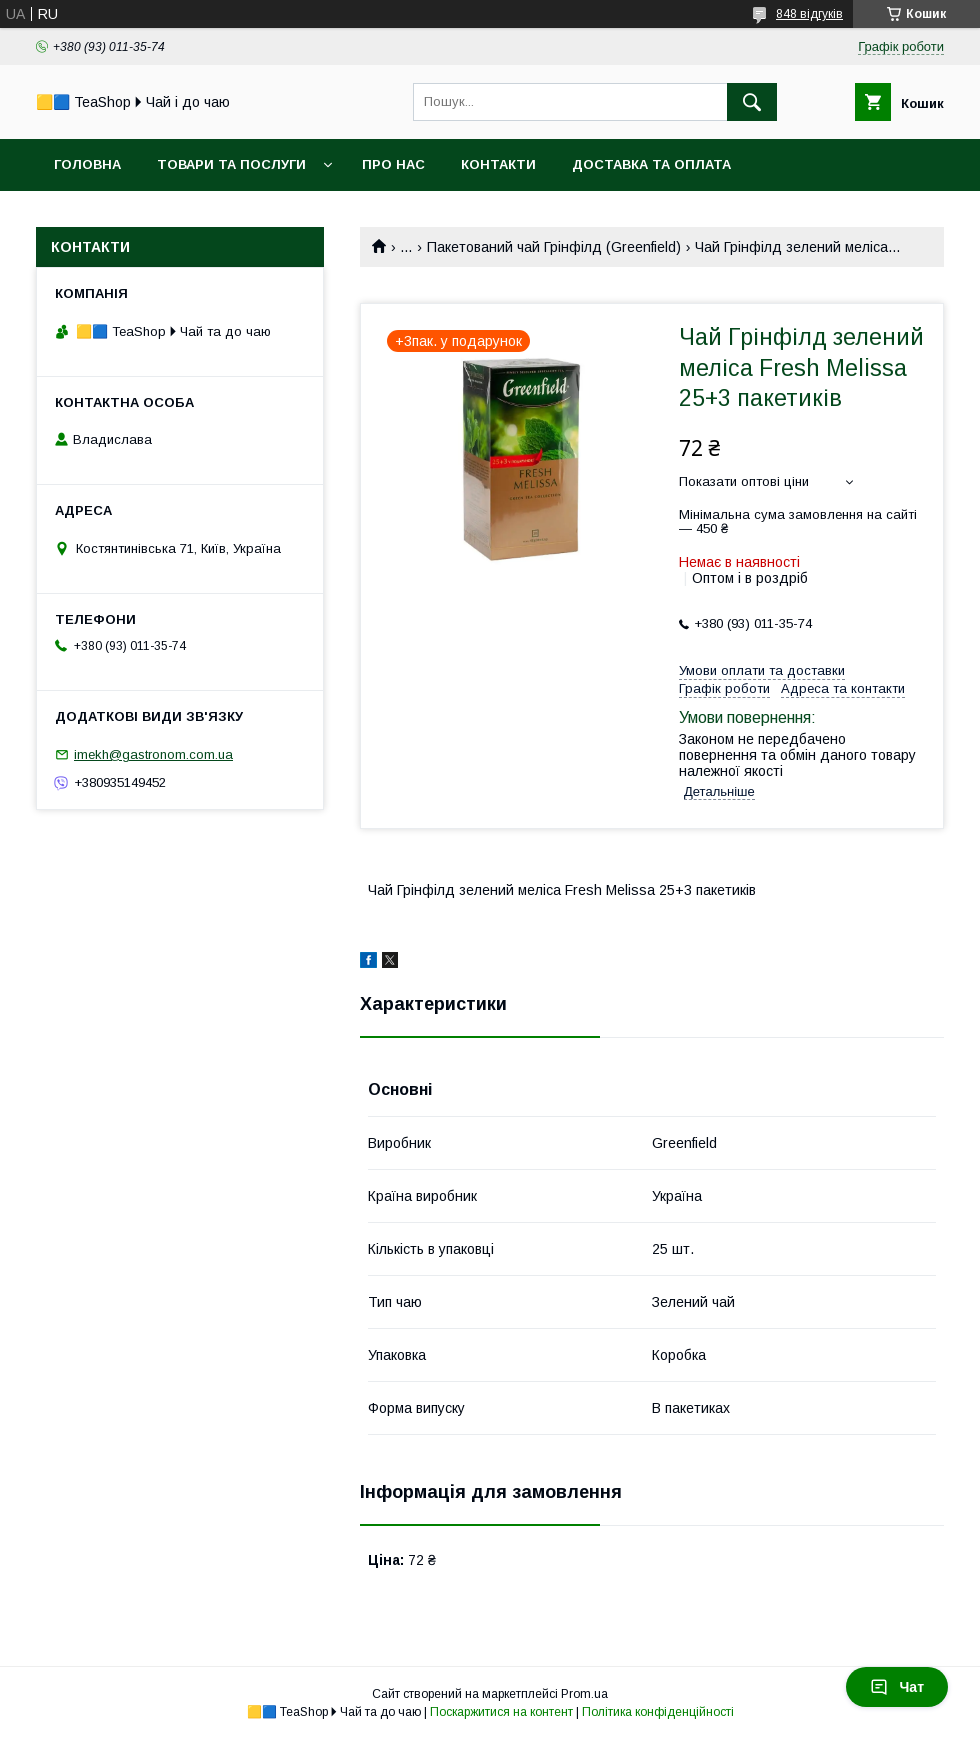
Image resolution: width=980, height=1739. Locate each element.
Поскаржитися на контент (501, 1712)
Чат (897, 1687)
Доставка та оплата (651, 164)
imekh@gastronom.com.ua (153, 754)
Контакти (498, 164)
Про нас (393, 164)
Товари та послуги (231, 164)
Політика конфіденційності (658, 1712)
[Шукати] (752, 102)
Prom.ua (584, 1694)
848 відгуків (809, 14)
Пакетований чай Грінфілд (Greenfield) (554, 247)
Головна (87, 164)
